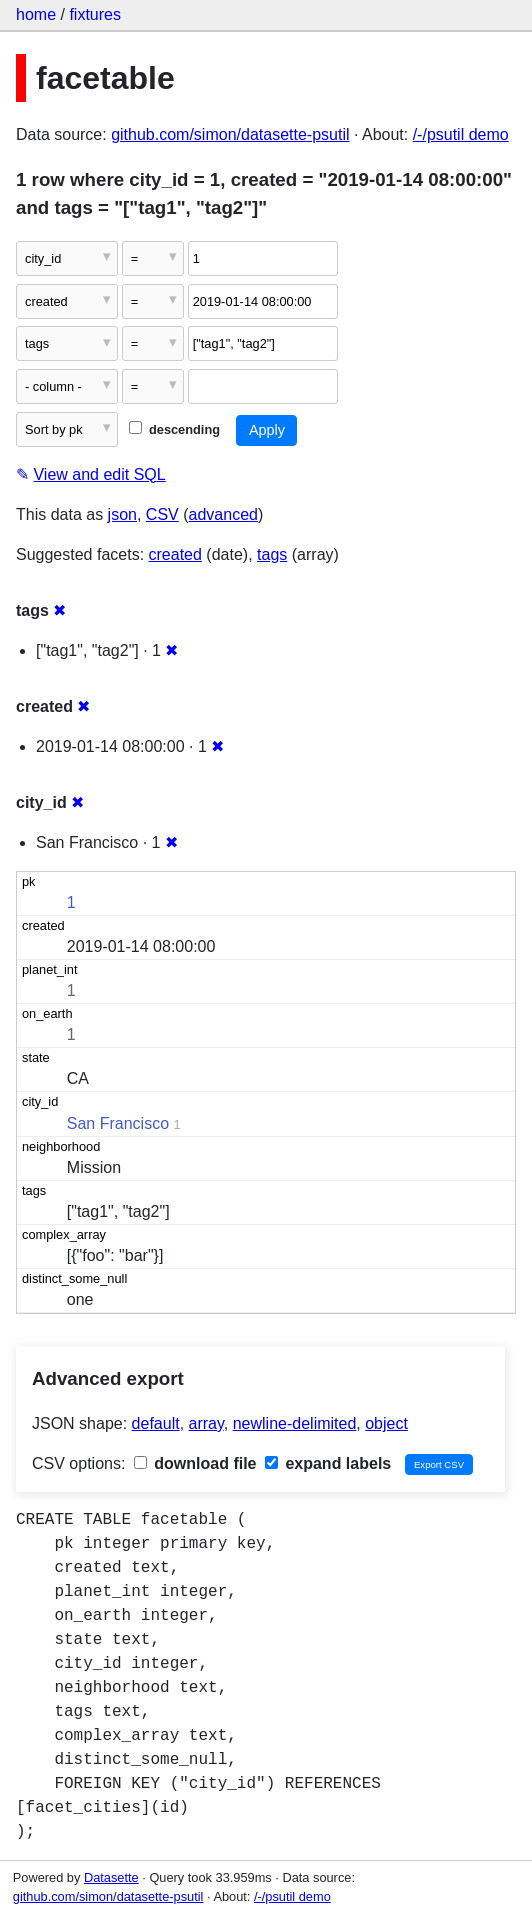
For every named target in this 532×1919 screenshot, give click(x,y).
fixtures (95, 14)
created (175, 554)
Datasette (111, 1877)
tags (272, 554)
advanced (223, 514)
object (386, 1423)
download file (195, 1463)
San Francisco (118, 1123)
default (156, 1423)
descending (174, 429)
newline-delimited (295, 1423)
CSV (162, 514)
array (206, 1423)
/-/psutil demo (461, 134)
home (36, 14)
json (122, 514)
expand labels (328, 1463)
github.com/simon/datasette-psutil (230, 134)
